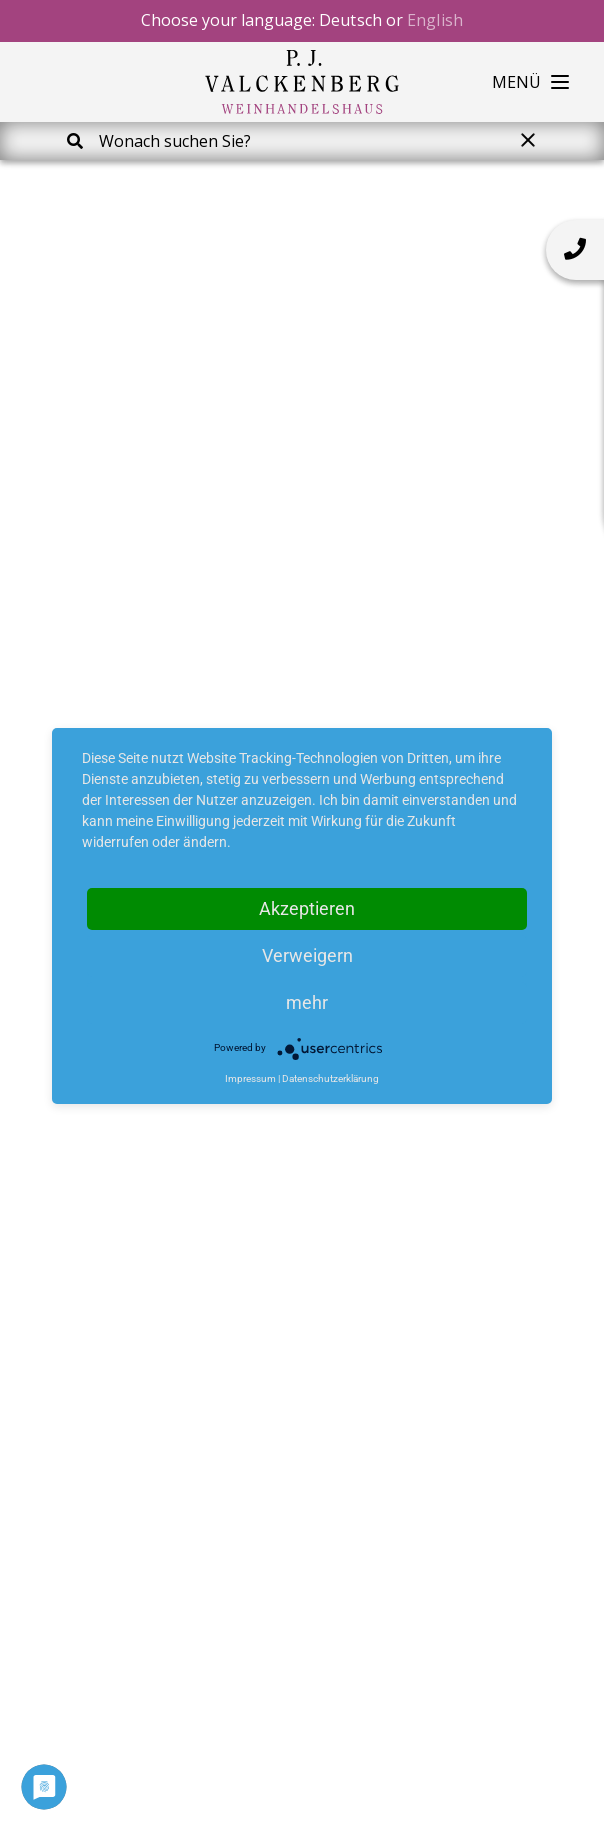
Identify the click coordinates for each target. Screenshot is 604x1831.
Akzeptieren (307, 908)
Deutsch (350, 20)
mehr (307, 1002)
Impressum (250, 1078)
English (435, 20)
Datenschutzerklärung (330, 1078)
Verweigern (307, 955)
